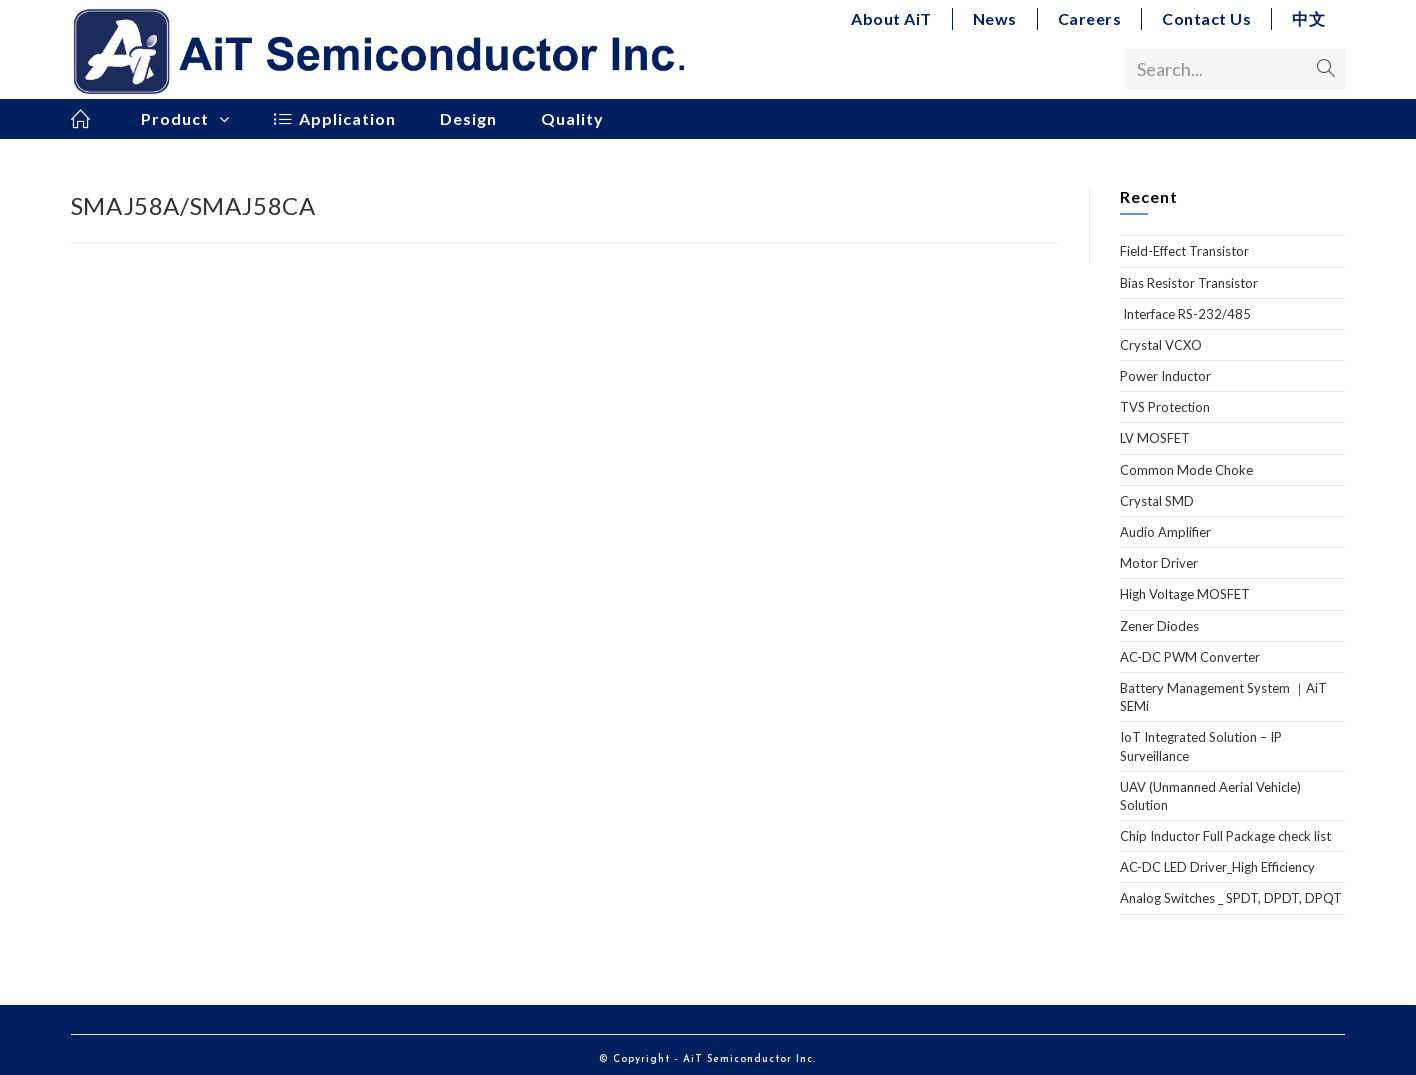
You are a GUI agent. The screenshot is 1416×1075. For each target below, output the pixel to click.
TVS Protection (1165, 407)
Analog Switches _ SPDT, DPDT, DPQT (1231, 898)
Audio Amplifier (1165, 532)
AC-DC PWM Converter (1190, 657)
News (995, 18)
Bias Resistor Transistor (1189, 283)
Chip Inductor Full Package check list (1225, 836)
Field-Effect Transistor (1184, 251)
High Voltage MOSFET (1185, 594)
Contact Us (1206, 18)
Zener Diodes (1159, 626)
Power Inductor (1165, 376)
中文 (1308, 18)
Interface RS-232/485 (1185, 314)
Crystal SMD (1157, 501)
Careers (1090, 18)
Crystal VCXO (1161, 345)
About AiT (891, 18)
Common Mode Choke (1186, 470)
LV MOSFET (1155, 438)
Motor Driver (1159, 563)
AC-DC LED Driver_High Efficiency (1217, 867)
